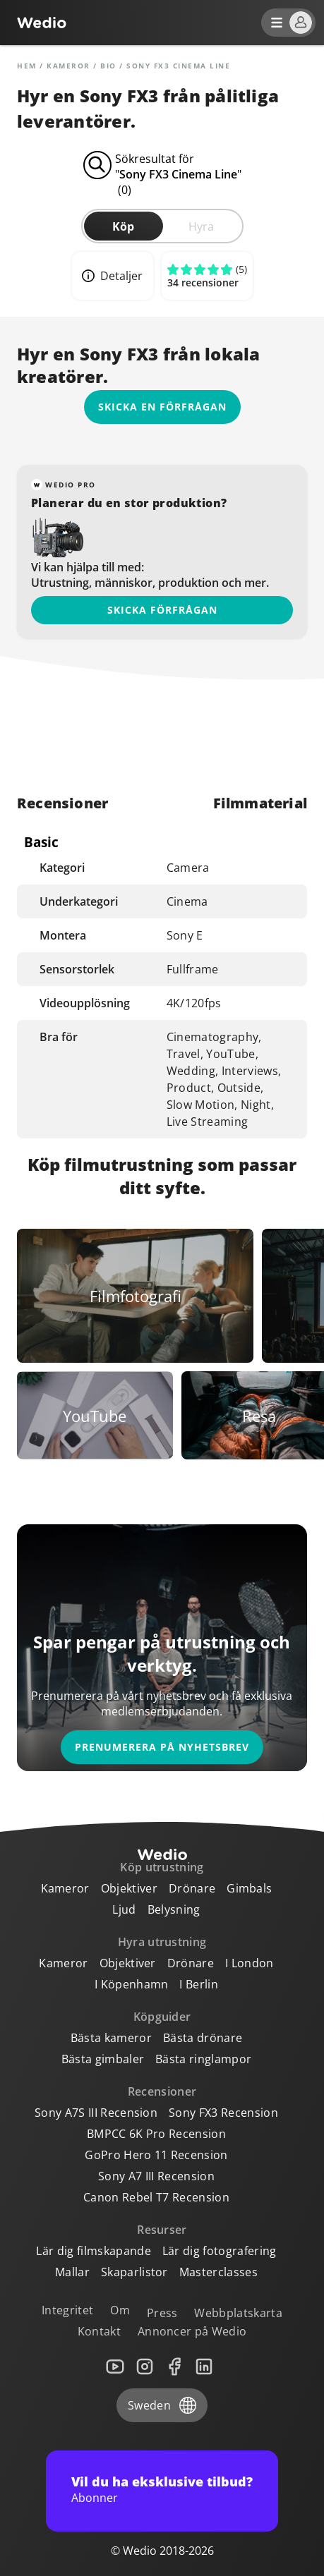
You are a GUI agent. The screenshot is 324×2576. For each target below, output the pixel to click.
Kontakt (99, 2331)
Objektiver (129, 1888)
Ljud (124, 1909)
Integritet (67, 2310)
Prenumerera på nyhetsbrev (162, 1747)
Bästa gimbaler (102, 2059)
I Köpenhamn (132, 1984)
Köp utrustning (161, 1867)
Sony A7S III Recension (96, 2112)
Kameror (68, 66)
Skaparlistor (134, 2272)
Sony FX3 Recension (223, 2112)
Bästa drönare (202, 2038)
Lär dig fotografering (219, 2251)
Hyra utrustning (162, 1942)
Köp (123, 226)
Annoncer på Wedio (192, 2331)
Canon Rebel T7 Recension (156, 2197)
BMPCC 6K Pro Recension (156, 2133)
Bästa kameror (111, 2038)
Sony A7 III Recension (156, 2176)
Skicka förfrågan (162, 609)
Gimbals (249, 1888)
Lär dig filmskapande (93, 2251)
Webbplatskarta (238, 2313)
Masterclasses (218, 2272)
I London (249, 1963)
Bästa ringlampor (203, 2059)
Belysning (174, 1909)
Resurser (162, 2229)
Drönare (192, 1888)
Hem (27, 66)
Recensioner (162, 2091)
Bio (108, 66)
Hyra (201, 226)
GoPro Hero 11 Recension (156, 2155)
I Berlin (198, 1984)
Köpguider (162, 2016)
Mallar (72, 2272)
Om (120, 2310)
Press (162, 2313)
